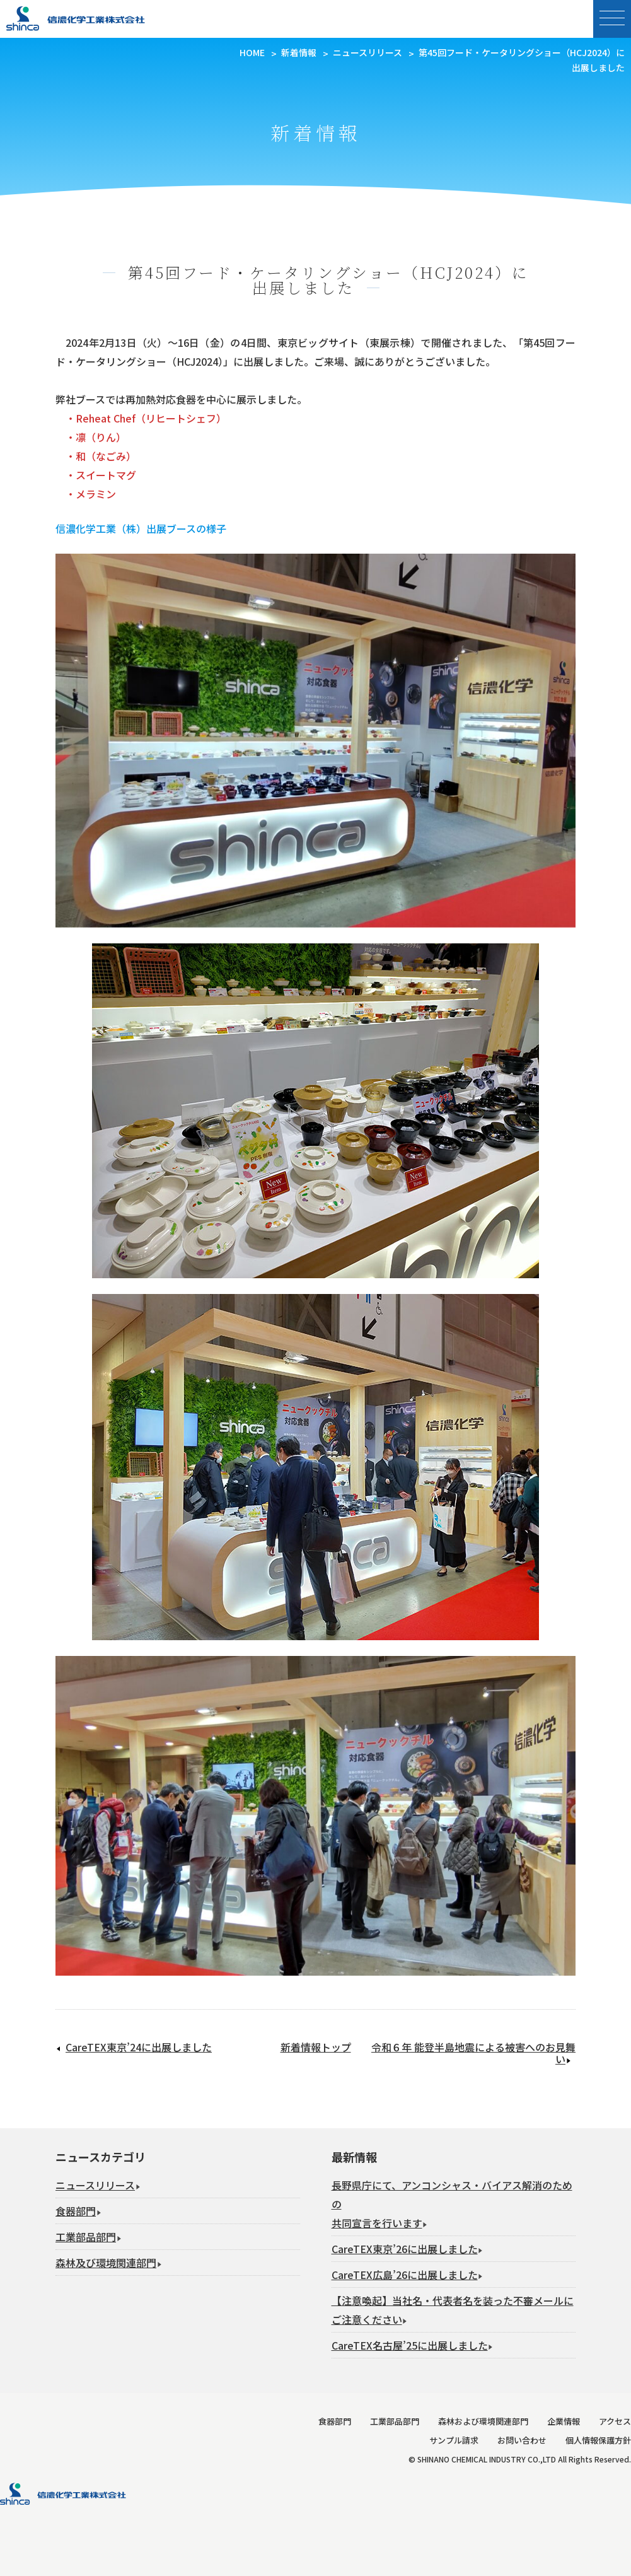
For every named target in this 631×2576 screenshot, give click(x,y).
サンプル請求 (453, 2440)
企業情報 (563, 2421)
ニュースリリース (95, 2185)
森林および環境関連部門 (483, 2421)
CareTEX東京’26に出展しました (405, 2248)
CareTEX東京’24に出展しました (139, 2047)
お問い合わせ (522, 2440)
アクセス (615, 2421)
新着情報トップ (316, 2047)
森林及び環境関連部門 (105, 2262)
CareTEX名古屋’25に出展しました (410, 2345)
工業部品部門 (85, 2236)
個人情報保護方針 (598, 2440)
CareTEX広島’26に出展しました (405, 2274)
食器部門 (75, 2210)
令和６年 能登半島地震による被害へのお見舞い (473, 2053)
